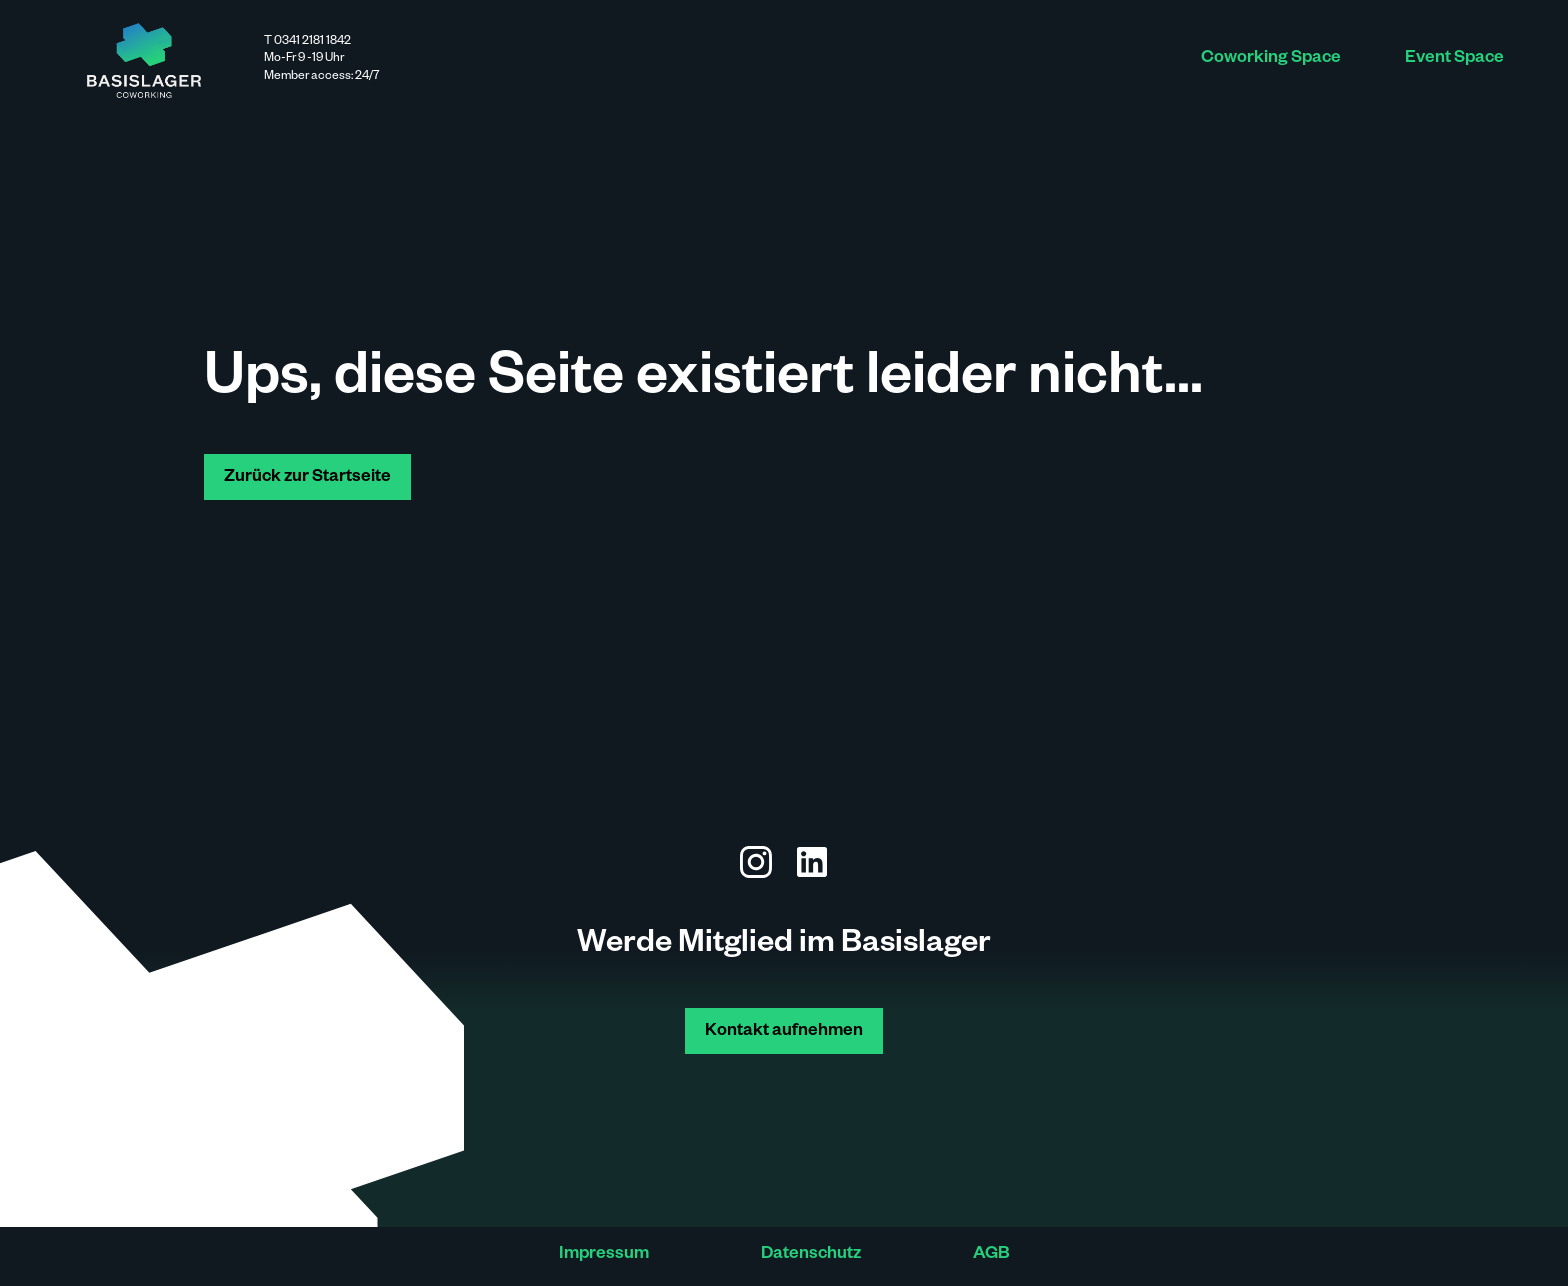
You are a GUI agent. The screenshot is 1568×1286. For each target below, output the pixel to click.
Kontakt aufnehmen (784, 1032)
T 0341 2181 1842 (307, 42)
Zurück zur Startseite (307, 478)
